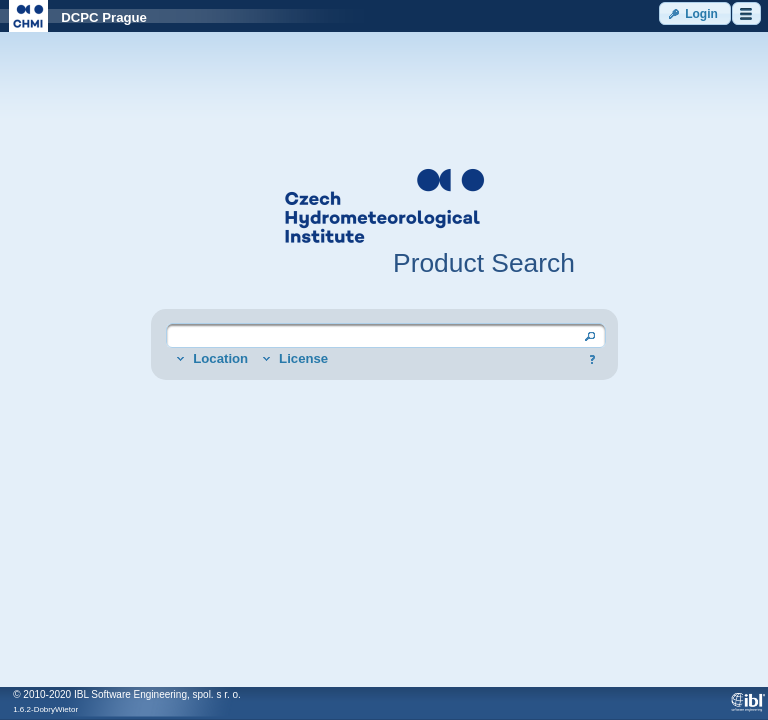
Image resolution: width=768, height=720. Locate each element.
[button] (695, 13)
